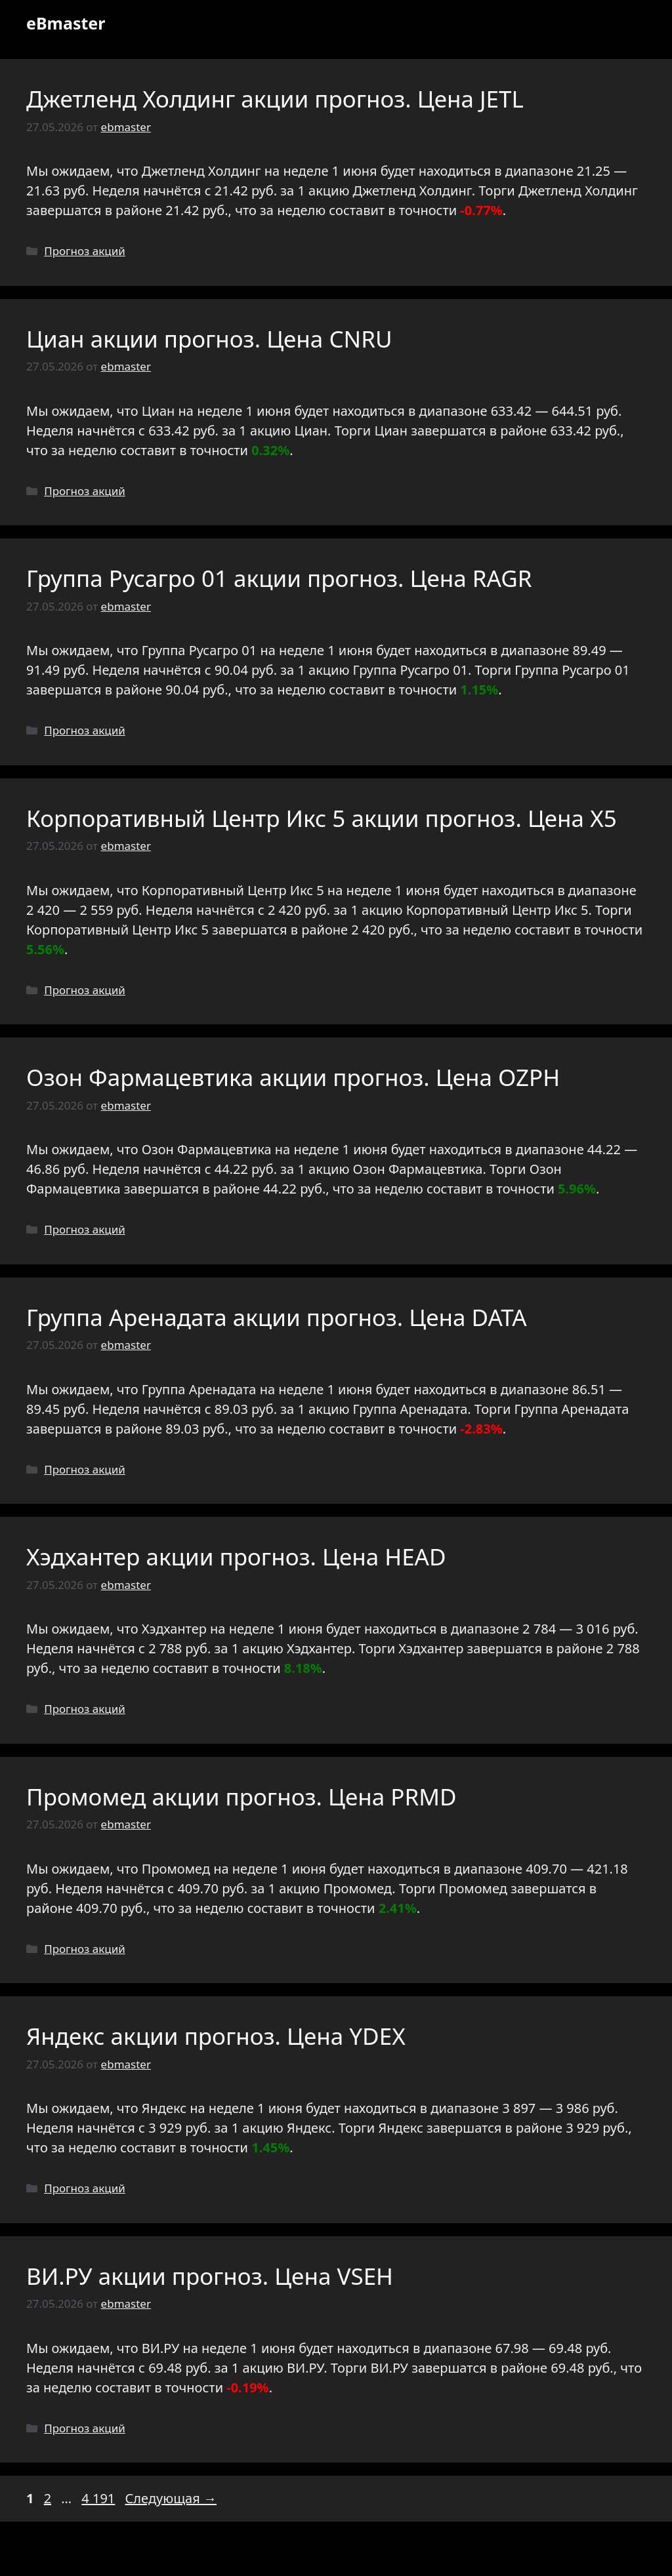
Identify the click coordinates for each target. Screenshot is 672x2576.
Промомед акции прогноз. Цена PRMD (241, 1796)
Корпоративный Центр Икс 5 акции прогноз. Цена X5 (321, 818)
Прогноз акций (84, 250)
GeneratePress (431, 2555)
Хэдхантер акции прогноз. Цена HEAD (236, 1556)
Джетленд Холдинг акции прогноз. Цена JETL (275, 98)
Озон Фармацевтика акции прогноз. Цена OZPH (293, 1077)
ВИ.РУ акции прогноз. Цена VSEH (209, 2276)
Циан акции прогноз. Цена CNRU (209, 338)
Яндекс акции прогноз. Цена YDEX (216, 2036)
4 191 (99, 2498)
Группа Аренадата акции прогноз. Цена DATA (276, 1317)
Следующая (171, 2498)
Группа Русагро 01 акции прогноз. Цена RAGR (279, 578)
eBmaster (65, 23)
